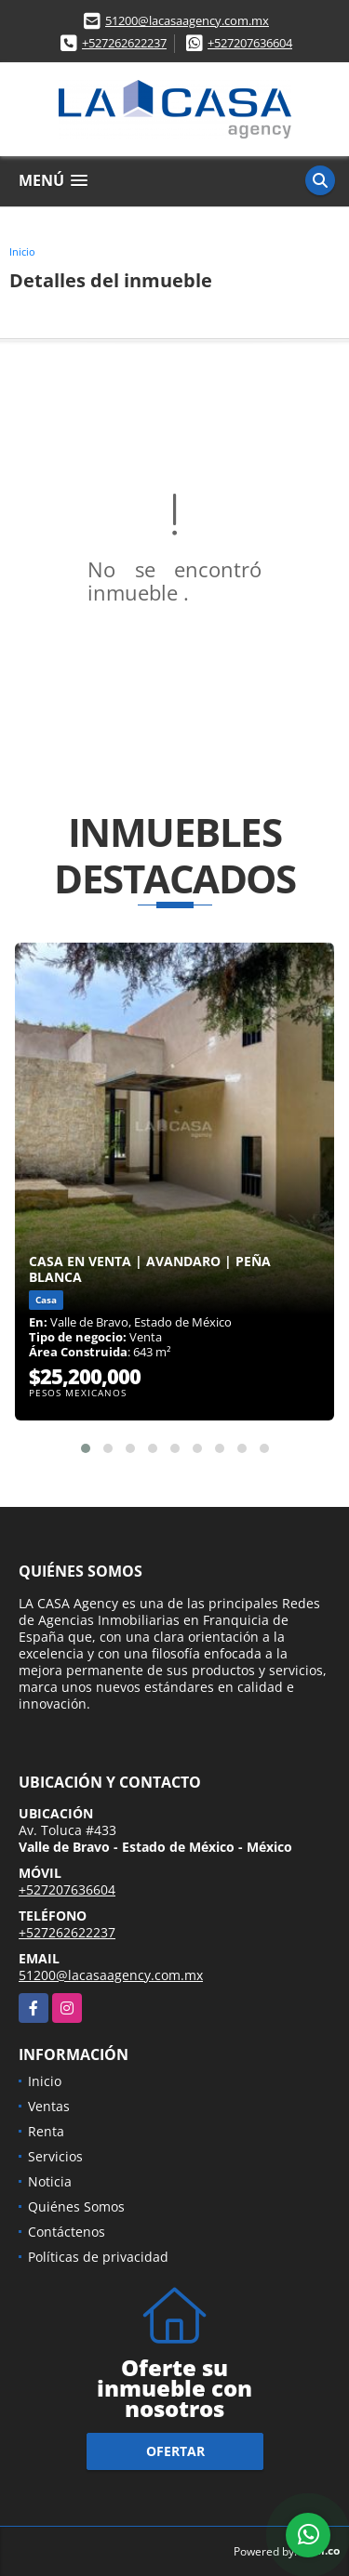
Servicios (55, 2156)
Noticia (50, 2181)
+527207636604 (250, 42)
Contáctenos (66, 2231)
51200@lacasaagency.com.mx (187, 20)
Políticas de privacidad (98, 2257)
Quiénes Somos (76, 2206)
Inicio (22, 251)
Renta (46, 2131)
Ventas (49, 2106)
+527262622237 (124, 42)
